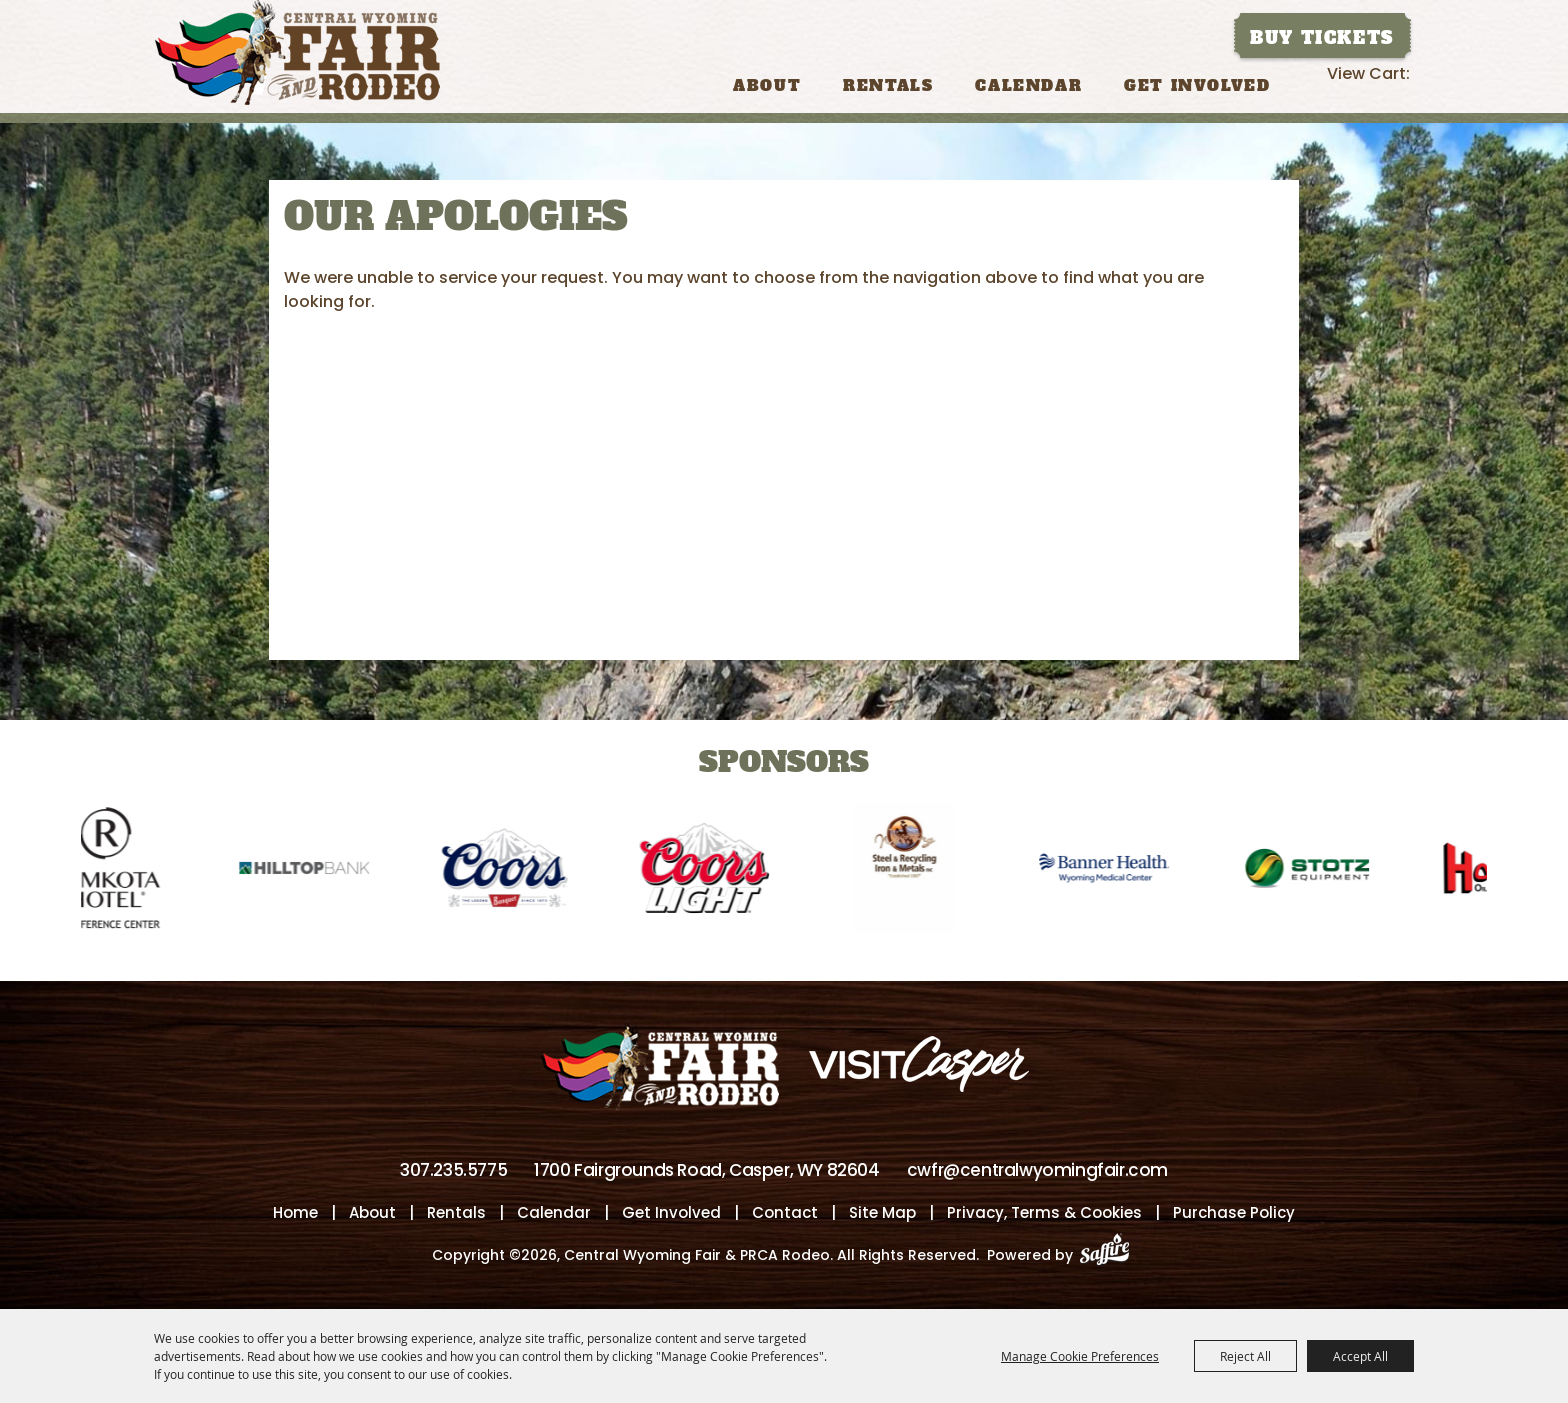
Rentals (888, 85)
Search (1309, 84)
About (767, 85)
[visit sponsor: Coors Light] (713, 871)
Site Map (882, 1212)
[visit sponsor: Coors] (513, 871)
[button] (25, 854)
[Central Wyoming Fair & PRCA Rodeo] (297, 52)
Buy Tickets (1322, 38)
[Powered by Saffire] (1110, 1255)
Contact (785, 1212)
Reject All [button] (1245, 1356)
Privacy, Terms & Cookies (1044, 1212)
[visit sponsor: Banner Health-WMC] (1113, 871)
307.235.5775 (453, 1170)
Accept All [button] (1360, 1356)
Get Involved (1197, 85)
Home (295, 1212)
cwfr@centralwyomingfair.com (1037, 1170)
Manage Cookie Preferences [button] (1080, 1356)
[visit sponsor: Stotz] (1313, 871)
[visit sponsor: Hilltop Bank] (313, 871)
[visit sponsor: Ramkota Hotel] (113, 871)
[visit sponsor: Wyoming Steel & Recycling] (913, 871)
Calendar (1028, 85)
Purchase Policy (1234, 1212)
